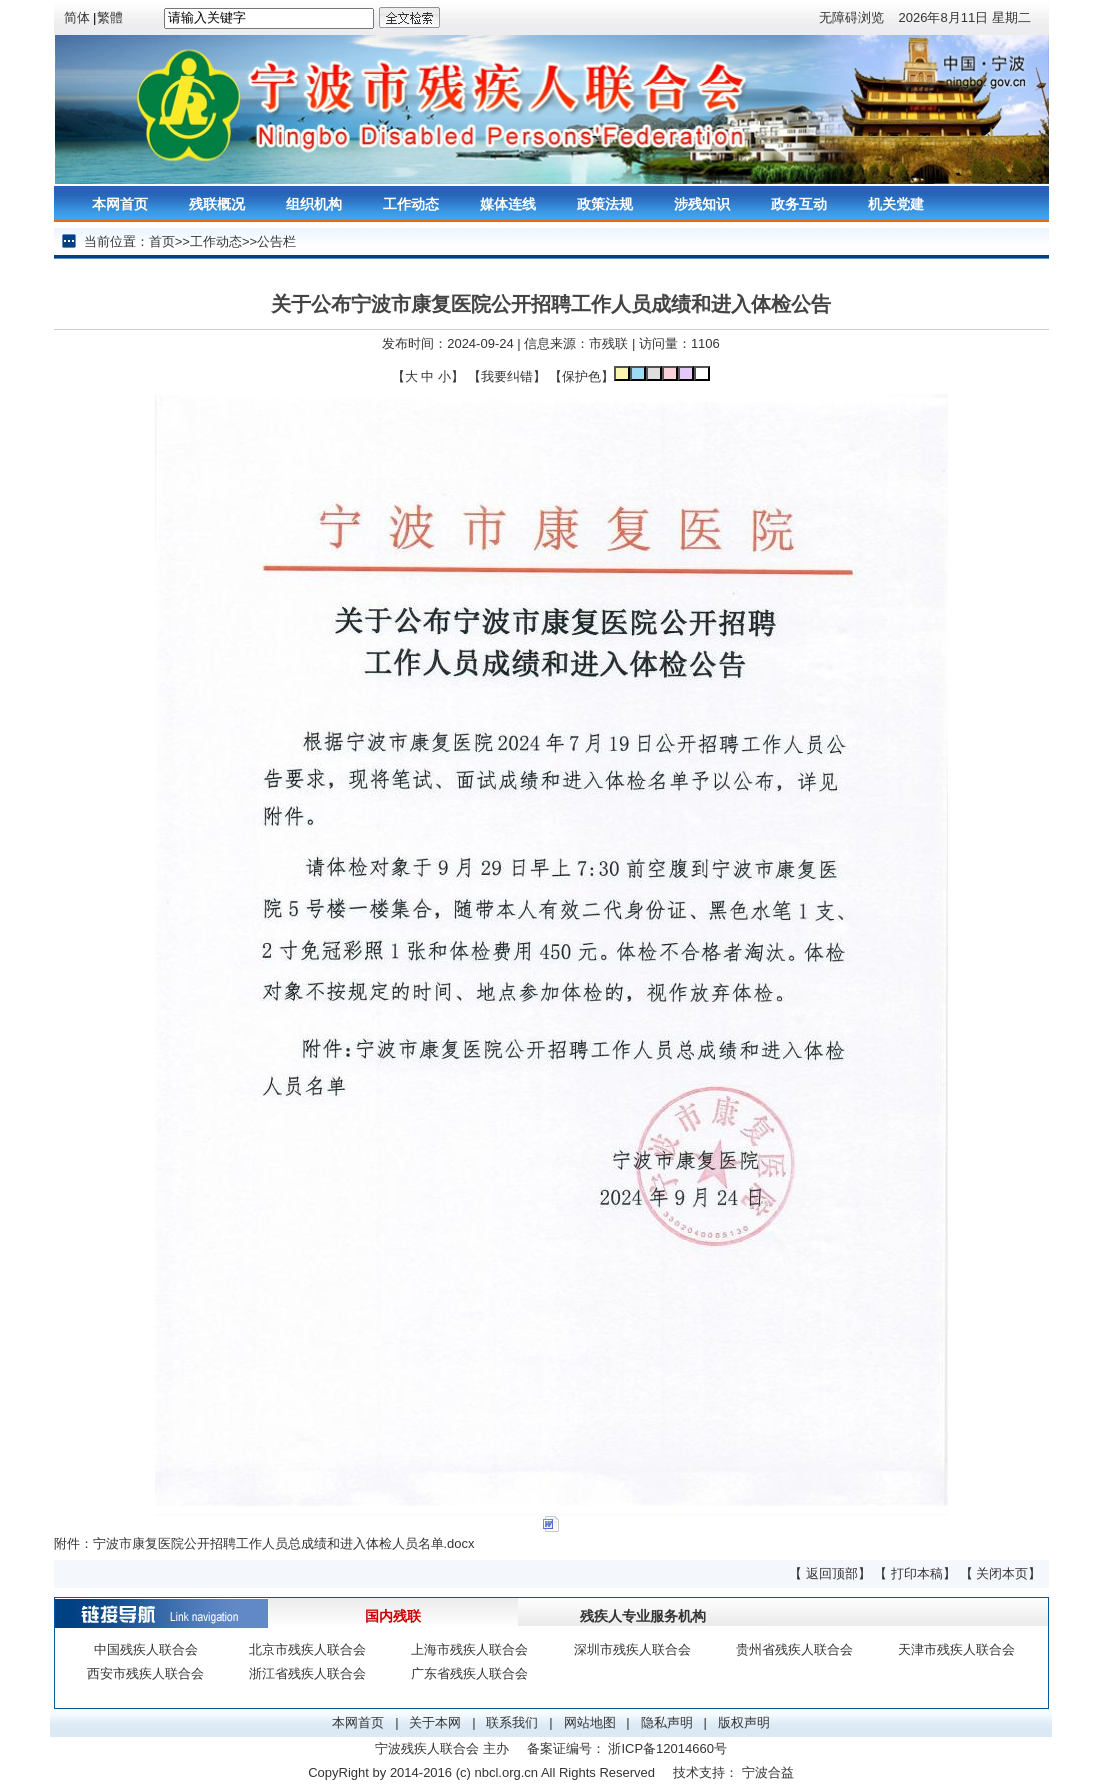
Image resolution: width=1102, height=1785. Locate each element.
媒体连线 (508, 204)
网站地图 (590, 1722)
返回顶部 (832, 1573)
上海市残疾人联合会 (469, 1649)
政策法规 (605, 204)
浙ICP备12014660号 (667, 1748)
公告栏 (276, 241)
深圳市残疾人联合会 (632, 1649)
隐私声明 (667, 1722)
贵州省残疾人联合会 (794, 1649)
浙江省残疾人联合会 (307, 1673)
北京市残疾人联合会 (307, 1649)
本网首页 (120, 204)
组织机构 (314, 204)
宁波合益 (768, 1772)
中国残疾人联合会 (146, 1649)
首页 (162, 241)
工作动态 (411, 204)
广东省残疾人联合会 (469, 1673)
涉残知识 (702, 204)
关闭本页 (1002, 1573)
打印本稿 (917, 1573)
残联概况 (217, 204)
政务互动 (799, 204)
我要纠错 (507, 376)
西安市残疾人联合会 (145, 1673)
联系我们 (512, 1722)
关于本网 (435, 1722)
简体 (77, 17)
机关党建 (896, 204)
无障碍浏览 (851, 17)
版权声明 (744, 1722)
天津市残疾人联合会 (956, 1649)
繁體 (110, 17)
